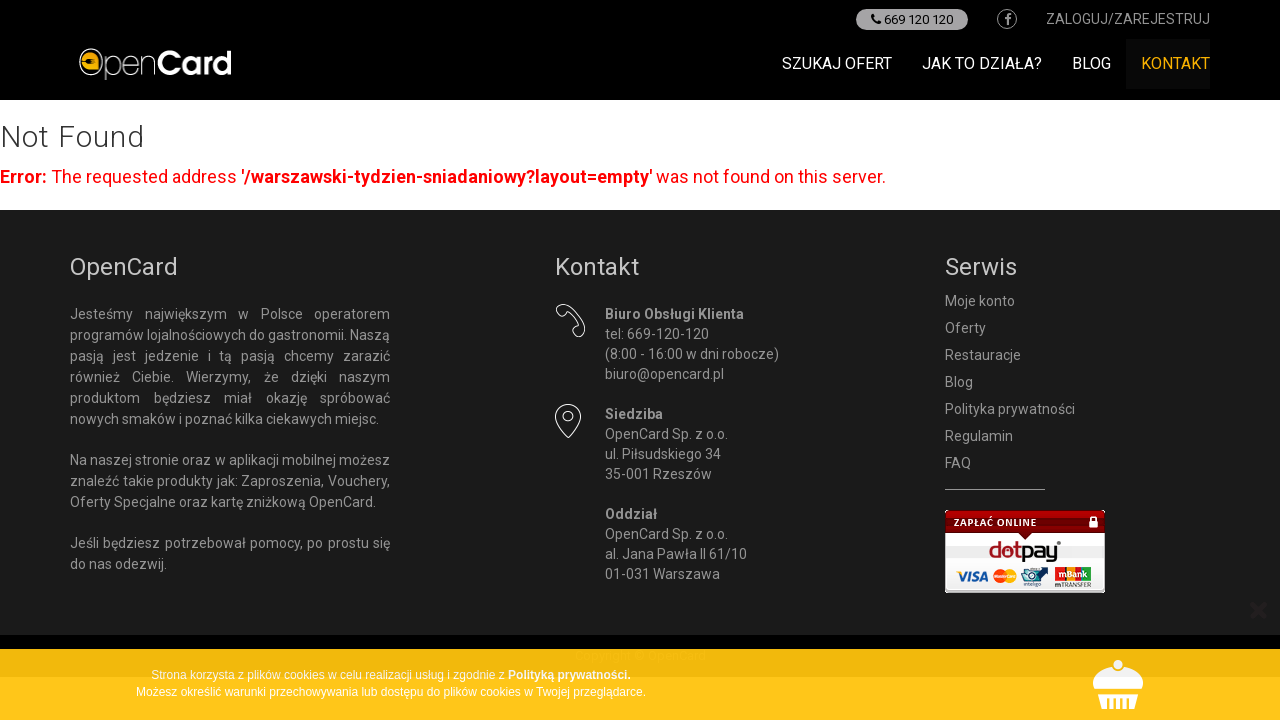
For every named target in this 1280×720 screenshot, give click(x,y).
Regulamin (979, 436)
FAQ (958, 463)
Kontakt (1175, 63)
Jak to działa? (982, 63)
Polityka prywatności (1010, 409)
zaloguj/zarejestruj (1128, 19)
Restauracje (983, 355)
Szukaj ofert (837, 63)
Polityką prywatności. (569, 675)
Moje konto (980, 301)
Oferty (965, 328)
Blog (1091, 63)
